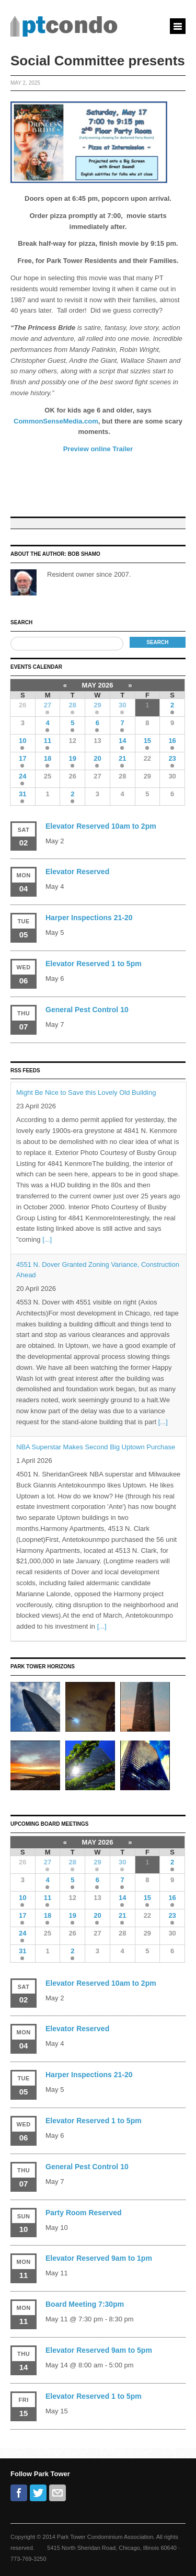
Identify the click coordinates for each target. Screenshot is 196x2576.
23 (172, 758)
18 (47, 758)
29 (97, 705)
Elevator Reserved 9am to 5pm (98, 2350)
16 (172, 741)
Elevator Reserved (77, 871)
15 (147, 741)
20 (97, 758)
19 (72, 758)
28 (72, 705)
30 (122, 705)
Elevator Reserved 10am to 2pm (100, 826)
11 (47, 741)
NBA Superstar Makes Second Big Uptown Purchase (95, 1447)
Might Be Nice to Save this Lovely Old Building (86, 1092)
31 (22, 794)
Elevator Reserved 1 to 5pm (93, 963)
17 (22, 758)
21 (122, 758)
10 (22, 741)
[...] (47, 1239)
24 (22, 776)
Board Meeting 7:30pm (84, 2304)
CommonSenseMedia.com (56, 421)
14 (122, 741)
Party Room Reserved (83, 2212)
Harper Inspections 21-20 (89, 917)
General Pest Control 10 (87, 1009)
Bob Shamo (84, 554)
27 (47, 705)
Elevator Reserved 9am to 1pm (98, 2258)
